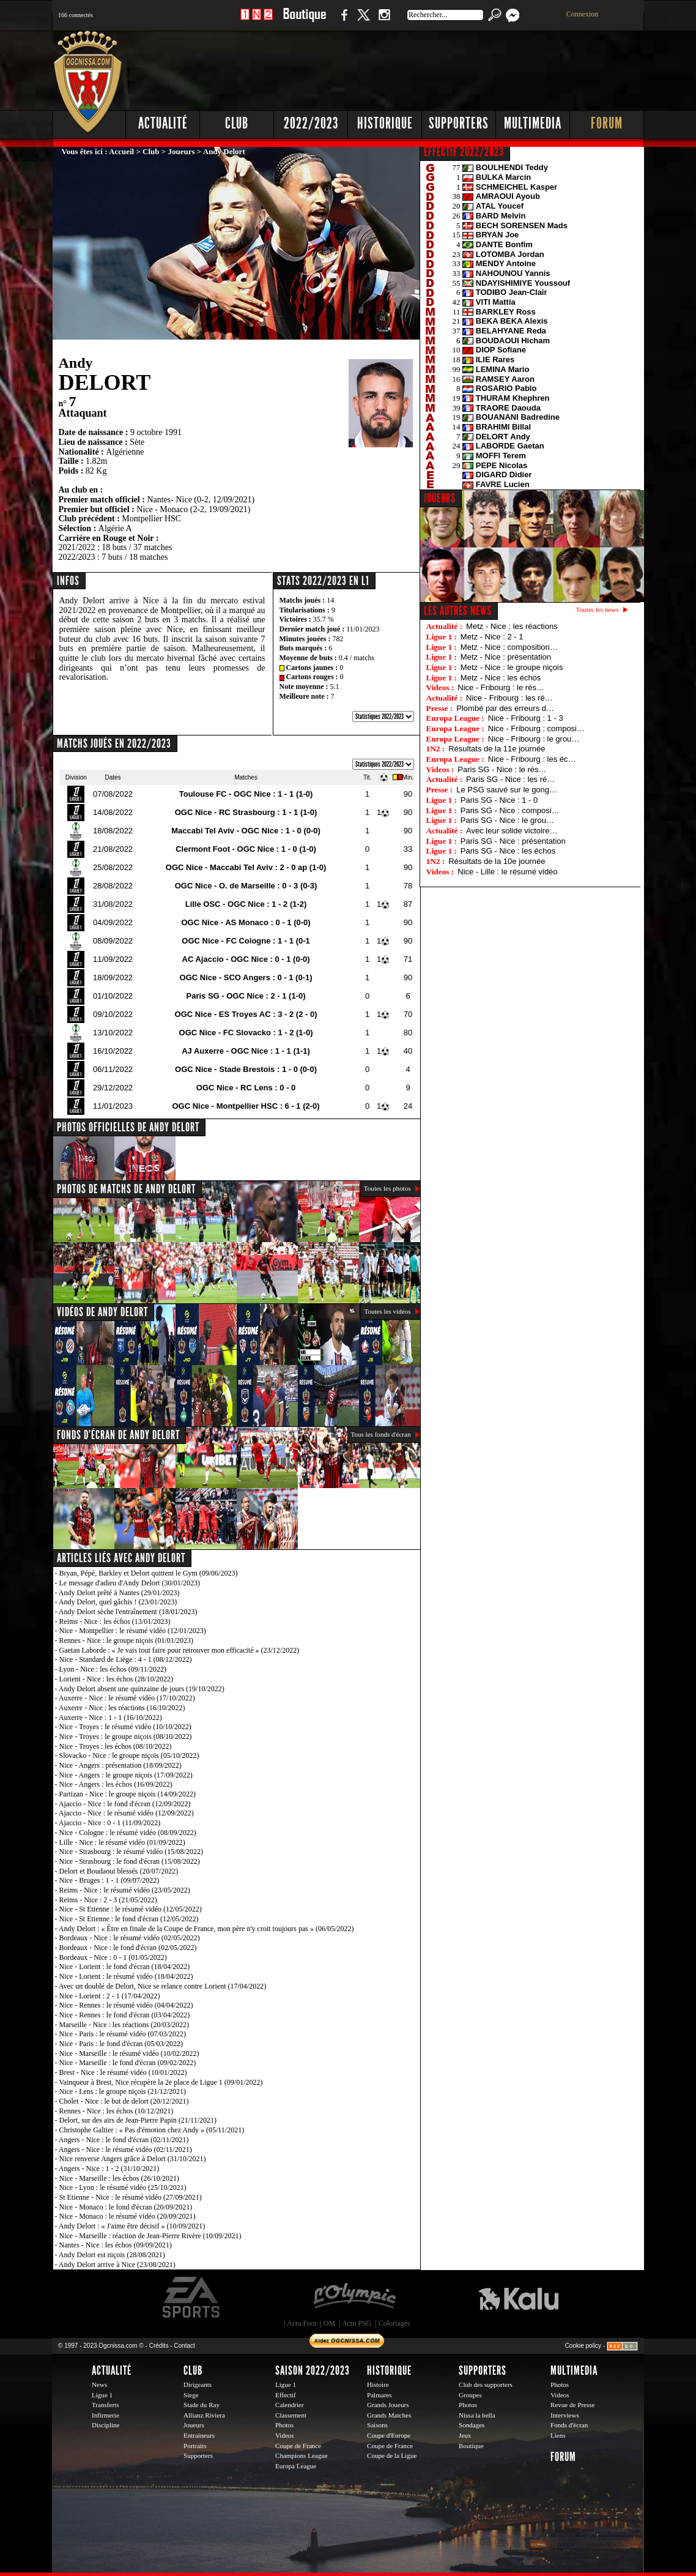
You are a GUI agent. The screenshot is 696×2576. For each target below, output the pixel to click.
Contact (184, 2345)
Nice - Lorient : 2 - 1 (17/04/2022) (109, 1996)
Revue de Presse (572, 2404)
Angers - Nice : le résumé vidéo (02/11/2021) (125, 2149)
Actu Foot (301, 2323)
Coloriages (394, 2323)
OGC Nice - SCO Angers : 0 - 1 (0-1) (246, 977)
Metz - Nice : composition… (509, 647)
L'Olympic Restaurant (354, 2297)
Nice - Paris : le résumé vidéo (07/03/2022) (123, 2034)
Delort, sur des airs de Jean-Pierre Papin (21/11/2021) (138, 2120)
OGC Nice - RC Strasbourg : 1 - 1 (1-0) (246, 812)
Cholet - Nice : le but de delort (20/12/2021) (124, 2101)
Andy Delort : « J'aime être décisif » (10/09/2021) (132, 2226)
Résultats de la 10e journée (496, 861)
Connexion (582, 14)
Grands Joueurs (388, 2404)
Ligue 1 (102, 2395)
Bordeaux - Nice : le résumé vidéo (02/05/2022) (129, 1938)
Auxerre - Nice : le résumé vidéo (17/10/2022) (127, 1698)
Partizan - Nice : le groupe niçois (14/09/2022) (127, 1794)
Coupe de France (298, 2445)
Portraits (195, 2445)
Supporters (459, 123)
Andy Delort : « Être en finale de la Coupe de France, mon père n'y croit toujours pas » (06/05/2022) (206, 1928)
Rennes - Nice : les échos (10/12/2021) (116, 2111)
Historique (385, 123)
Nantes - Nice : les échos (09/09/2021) (115, 2245)
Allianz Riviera (204, 2415)
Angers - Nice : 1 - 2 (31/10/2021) (109, 2168)
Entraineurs (199, 2435)
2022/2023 (311, 123)
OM (329, 2323)
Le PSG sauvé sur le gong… (506, 789)
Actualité (163, 123)
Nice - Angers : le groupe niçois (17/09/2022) (126, 1775)
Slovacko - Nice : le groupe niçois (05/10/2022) (129, 1755)
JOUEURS (440, 498)
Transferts (105, 2404)
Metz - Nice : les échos (501, 677)
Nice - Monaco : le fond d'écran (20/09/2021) (126, 2207)
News (99, 2384)
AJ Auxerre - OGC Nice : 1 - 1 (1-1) (246, 1050)
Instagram (384, 21)
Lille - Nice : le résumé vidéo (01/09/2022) (122, 1842)
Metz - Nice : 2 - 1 (492, 636)
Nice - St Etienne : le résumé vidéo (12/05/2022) (130, 1909)
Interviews (564, 2415)
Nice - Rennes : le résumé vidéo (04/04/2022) (126, 2005)
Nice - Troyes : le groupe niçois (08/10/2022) (125, 1736)
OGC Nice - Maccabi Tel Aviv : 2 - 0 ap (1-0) (246, 867)
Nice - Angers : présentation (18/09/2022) (120, 1765)
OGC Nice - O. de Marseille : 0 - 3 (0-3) (246, 885)
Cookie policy (583, 2345)
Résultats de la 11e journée (496, 748)
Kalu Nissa (518, 2297)
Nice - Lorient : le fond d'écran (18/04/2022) (124, 1966)
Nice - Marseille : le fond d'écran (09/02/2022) (127, 2062)
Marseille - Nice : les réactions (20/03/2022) (124, 2024)
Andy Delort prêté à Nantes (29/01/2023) (119, 1592)
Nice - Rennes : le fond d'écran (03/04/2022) (124, 2015)
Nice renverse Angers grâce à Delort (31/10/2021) (132, 2158)
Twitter (363, 21)
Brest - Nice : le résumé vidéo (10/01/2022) (123, 2072)
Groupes (470, 2395)
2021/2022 (77, 547)
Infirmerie (105, 2415)
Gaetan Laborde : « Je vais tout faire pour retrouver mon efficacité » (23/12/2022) (179, 1650)
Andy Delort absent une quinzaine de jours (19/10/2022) (141, 1688)
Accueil (121, 151)
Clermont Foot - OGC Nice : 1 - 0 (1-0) (246, 849)
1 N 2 (256, 21)
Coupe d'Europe (388, 2435)
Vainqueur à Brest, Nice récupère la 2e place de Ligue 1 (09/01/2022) (160, 2082)
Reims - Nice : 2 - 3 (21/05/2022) (108, 1900)
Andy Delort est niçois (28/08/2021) (112, 2254)
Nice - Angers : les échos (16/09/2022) (115, 1784)
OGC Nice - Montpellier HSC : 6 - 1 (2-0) (245, 1106)
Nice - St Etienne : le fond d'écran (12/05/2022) (129, 1919)
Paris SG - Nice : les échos (508, 850)
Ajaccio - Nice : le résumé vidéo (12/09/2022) (126, 1813)
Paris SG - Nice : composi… (510, 810)
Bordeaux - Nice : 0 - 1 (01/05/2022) (113, 1957)
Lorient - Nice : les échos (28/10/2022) (116, 1679)
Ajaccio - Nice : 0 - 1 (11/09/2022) (110, 1822)
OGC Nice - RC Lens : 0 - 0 (246, 1087)
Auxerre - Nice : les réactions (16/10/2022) (122, 1707)
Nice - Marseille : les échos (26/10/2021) (119, 2178)
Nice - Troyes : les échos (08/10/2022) (115, 1746)
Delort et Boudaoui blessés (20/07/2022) (119, 1871)
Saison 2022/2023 (312, 2370)
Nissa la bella (477, 2415)
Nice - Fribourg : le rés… (500, 687)
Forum (607, 123)
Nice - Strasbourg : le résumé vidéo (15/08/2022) (131, 1851)
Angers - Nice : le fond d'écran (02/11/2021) (124, 2139)
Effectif (285, 2395)
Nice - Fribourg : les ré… (509, 697)
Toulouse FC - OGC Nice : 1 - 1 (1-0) (246, 793)
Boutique (304, 21)
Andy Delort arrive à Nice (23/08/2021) (117, 2264)
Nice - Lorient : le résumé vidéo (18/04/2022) (126, 1976)
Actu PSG (356, 2323)
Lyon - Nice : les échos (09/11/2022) (113, 1669)
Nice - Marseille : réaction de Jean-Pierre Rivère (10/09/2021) (150, 2236)
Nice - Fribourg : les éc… (532, 759)
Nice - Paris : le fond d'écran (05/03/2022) (121, 2043)
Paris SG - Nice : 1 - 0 (499, 800)
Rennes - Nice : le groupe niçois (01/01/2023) (126, 1640)
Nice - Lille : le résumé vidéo (507, 871)
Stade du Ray (201, 2404)
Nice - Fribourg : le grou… (534, 738)
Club (236, 123)
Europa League (295, 2466)
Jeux (465, 2435)
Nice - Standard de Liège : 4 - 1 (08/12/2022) (125, 1659)
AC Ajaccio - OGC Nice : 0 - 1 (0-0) (246, 959)
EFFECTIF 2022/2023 (464, 151)
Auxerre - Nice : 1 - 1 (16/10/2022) (110, 1717)
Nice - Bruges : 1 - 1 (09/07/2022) (109, 1880)
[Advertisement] (422, 67)
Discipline (105, 2425)
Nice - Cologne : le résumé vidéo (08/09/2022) (127, 1832)
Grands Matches (389, 2415)
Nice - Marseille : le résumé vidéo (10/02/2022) (129, 2053)
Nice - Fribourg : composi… (536, 728)
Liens (558, 2435)
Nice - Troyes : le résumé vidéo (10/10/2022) (125, 1726)
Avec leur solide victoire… (511, 830)
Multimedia (532, 123)
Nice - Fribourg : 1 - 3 (525, 718)
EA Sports (192, 2297)
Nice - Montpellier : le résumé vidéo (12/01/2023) (132, 1630)
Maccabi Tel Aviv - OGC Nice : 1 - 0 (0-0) (245, 830)
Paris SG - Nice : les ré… (510, 779)
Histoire (378, 2384)
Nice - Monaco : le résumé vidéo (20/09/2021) (127, 2216)
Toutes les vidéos (387, 1311)
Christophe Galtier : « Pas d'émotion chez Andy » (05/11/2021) (152, 2130)
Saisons (377, 2425)
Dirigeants (197, 2384)
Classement (290, 2415)
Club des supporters (486, 2384)
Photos (284, 2425)
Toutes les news (597, 609)
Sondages (471, 2425)
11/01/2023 (362, 629)
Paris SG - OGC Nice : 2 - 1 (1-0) (246, 995)
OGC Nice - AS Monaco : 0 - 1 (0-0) (245, 922)
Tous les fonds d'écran (381, 1434)
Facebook (342, 21)
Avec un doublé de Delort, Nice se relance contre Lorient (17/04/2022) (162, 1986)
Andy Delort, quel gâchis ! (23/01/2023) (118, 1602)
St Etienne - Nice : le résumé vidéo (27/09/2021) (130, 2197)
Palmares (379, 2395)
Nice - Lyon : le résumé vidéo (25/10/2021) (123, 2187)
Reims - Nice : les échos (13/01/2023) (115, 1621)
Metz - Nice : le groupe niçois (512, 667)
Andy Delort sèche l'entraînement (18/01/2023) (128, 1611)
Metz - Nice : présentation (506, 656)
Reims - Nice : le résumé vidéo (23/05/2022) (124, 1890)
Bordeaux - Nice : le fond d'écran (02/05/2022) (128, 1947)
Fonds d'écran (569, 2425)
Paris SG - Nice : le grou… (507, 820)
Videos (284, 2435)
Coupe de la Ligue (391, 2455)
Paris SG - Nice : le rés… (501, 769)
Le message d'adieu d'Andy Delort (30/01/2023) (130, 1583)
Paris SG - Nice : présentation (513, 841)
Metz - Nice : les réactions (512, 626)
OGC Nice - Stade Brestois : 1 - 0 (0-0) (246, 1069)
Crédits (159, 2345)
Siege (191, 2395)
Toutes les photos (387, 1188)
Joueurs (181, 151)
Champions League (301, 2455)
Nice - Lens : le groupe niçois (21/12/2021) (123, 2091)
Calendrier (289, 2404)
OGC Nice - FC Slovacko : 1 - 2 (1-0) (246, 1032)
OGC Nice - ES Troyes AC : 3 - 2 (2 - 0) (246, 1014)
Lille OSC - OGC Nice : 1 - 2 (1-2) (246, 904)
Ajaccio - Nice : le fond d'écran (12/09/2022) (125, 1804)
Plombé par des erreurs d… (505, 708)
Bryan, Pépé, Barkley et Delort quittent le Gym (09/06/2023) (148, 1573)
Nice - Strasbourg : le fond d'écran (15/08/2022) (129, 1861)
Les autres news (458, 610)
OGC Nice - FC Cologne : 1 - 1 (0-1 (245, 940)
